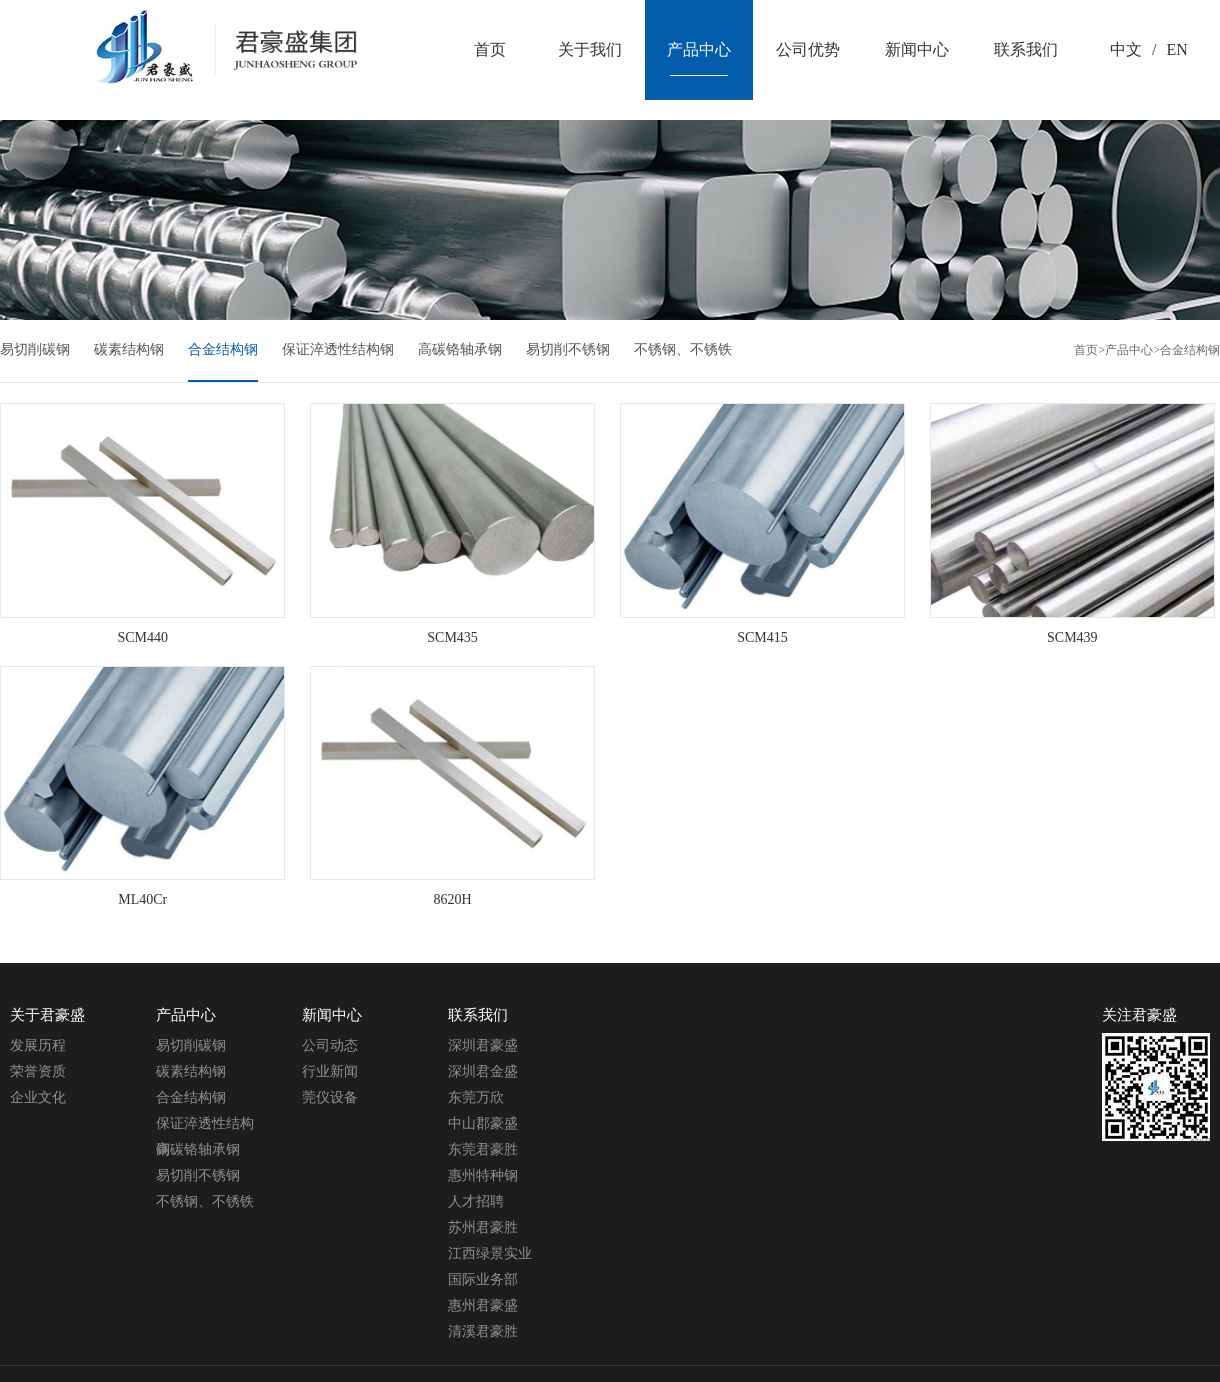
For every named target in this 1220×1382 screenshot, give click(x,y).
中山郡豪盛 (483, 1123)
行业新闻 (330, 1071)
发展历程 (38, 1045)
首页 (1086, 350)
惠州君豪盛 (483, 1305)
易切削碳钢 (35, 349)
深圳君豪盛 (483, 1045)
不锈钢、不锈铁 (683, 349)
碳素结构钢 (129, 349)
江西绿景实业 (490, 1253)
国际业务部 (483, 1279)
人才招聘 (476, 1201)
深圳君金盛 (483, 1071)
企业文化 (38, 1097)
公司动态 (330, 1045)
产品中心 (1129, 350)
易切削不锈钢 (568, 349)
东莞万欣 (476, 1097)
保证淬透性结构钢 (338, 349)
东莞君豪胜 (483, 1149)
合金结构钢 (223, 349)
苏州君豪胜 (483, 1227)
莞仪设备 (330, 1097)
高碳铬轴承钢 (460, 349)
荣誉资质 (38, 1071)
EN (1176, 49)
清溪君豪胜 (483, 1331)
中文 (1126, 49)
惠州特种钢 (483, 1175)
